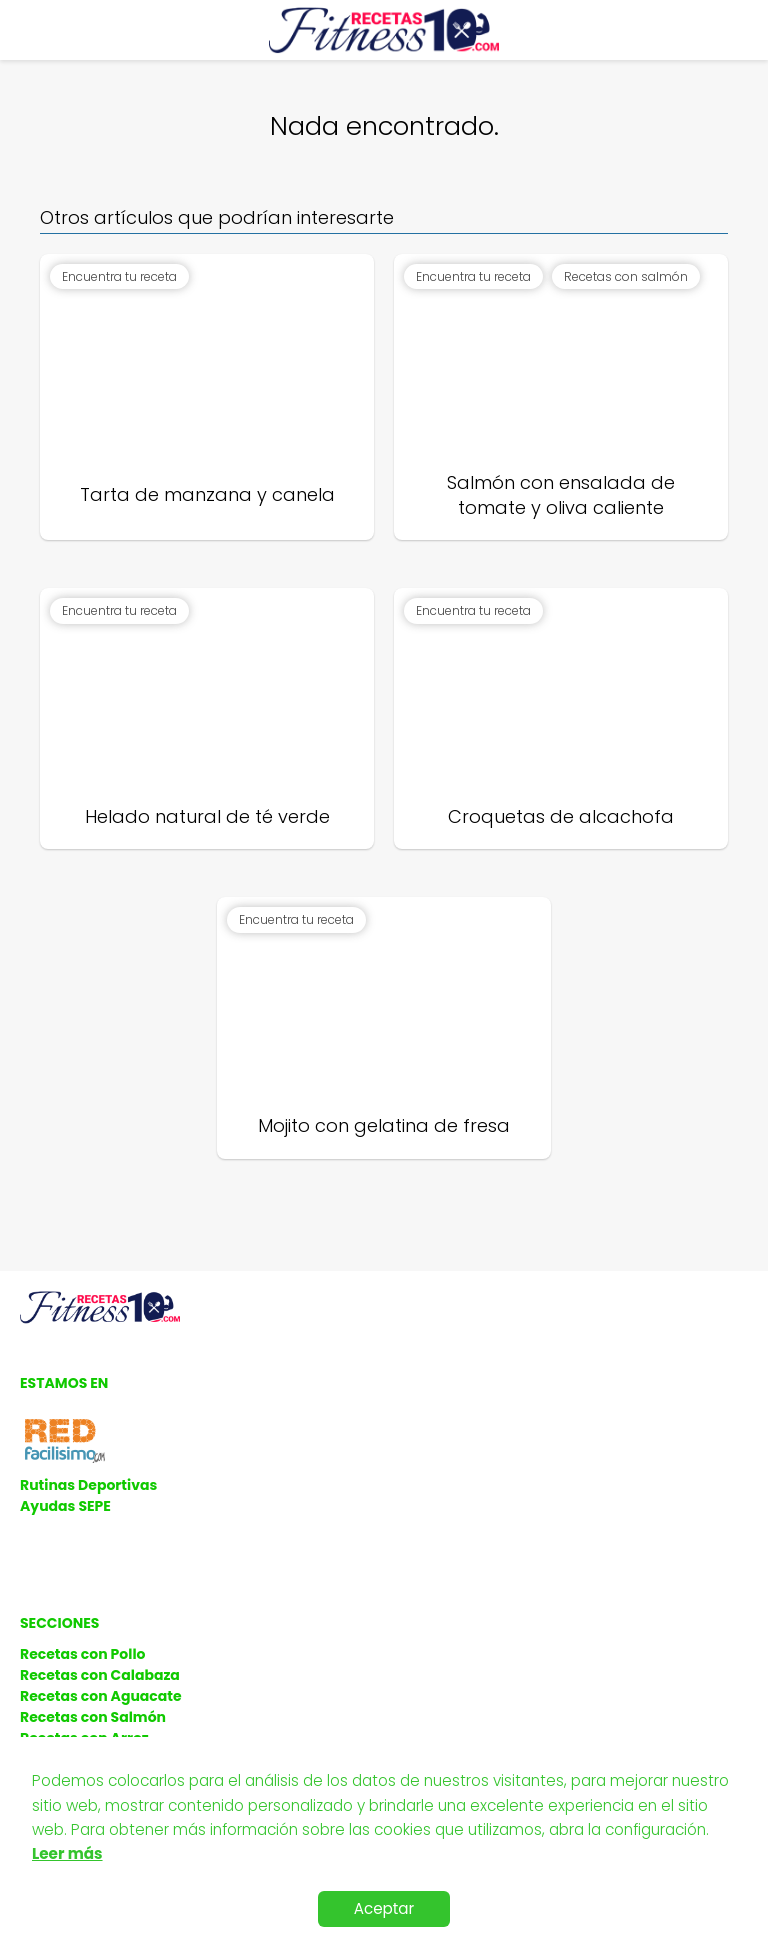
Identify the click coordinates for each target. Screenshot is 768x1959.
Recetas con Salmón (93, 1717)
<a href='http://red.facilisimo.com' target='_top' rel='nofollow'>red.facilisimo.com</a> (65, 1441)
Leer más (67, 1853)
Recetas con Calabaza (100, 1675)
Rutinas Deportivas (88, 1485)
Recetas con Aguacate (101, 1696)
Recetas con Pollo (82, 1654)
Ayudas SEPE (65, 1506)
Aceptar (384, 1908)
